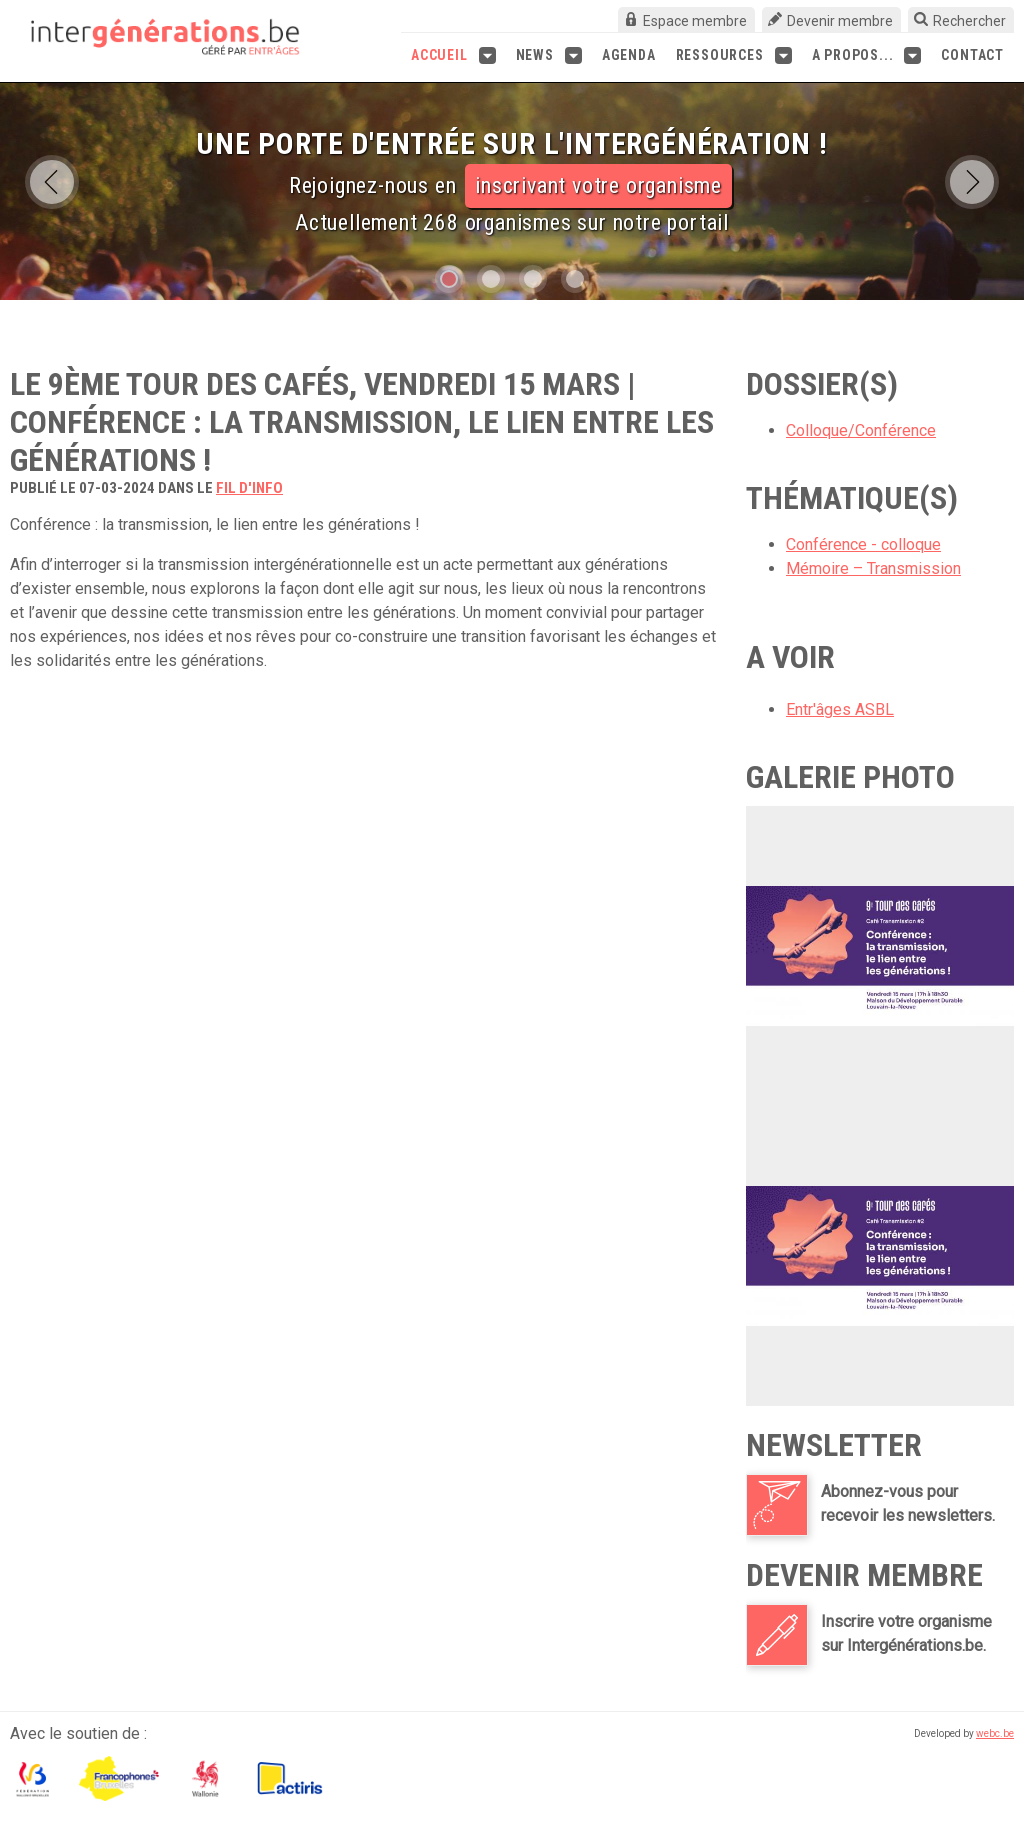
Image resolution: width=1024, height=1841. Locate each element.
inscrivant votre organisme (598, 185)
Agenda (629, 55)
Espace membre (695, 21)
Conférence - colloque (863, 544)
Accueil (453, 55)
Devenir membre (840, 21)
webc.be (995, 1733)
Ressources (734, 55)
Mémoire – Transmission (873, 568)
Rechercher (969, 21)
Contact (972, 55)
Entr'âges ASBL (840, 709)
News (549, 55)
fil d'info (249, 488)
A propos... (867, 55)
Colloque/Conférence (861, 430)
